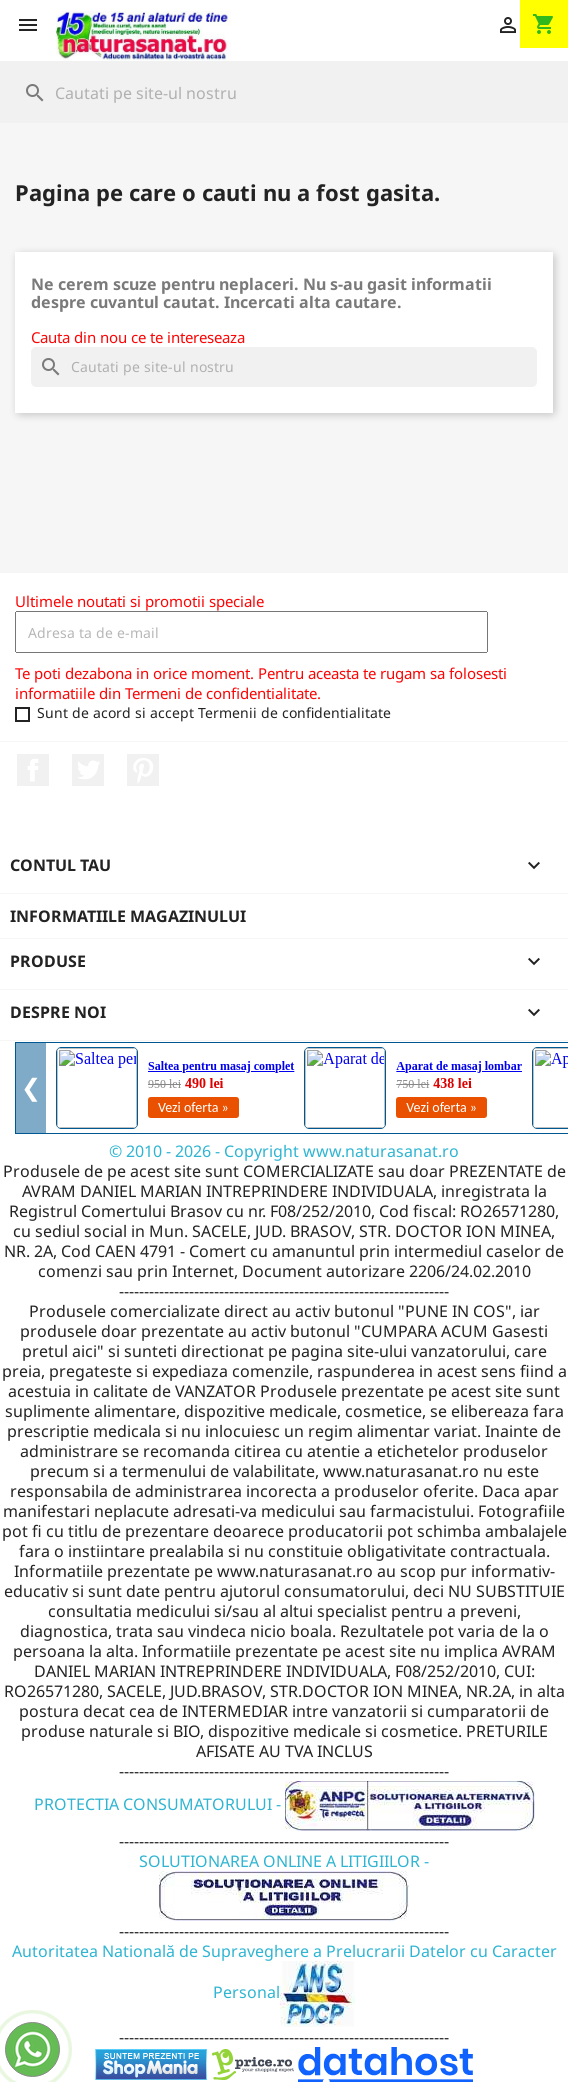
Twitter (88, 770)
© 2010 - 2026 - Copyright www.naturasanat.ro (284, 1151)
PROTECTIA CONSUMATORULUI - (284, 1804)
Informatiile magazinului (128, 916)
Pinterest (143, 770)
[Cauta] (284, 93)
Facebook (33, 770)
